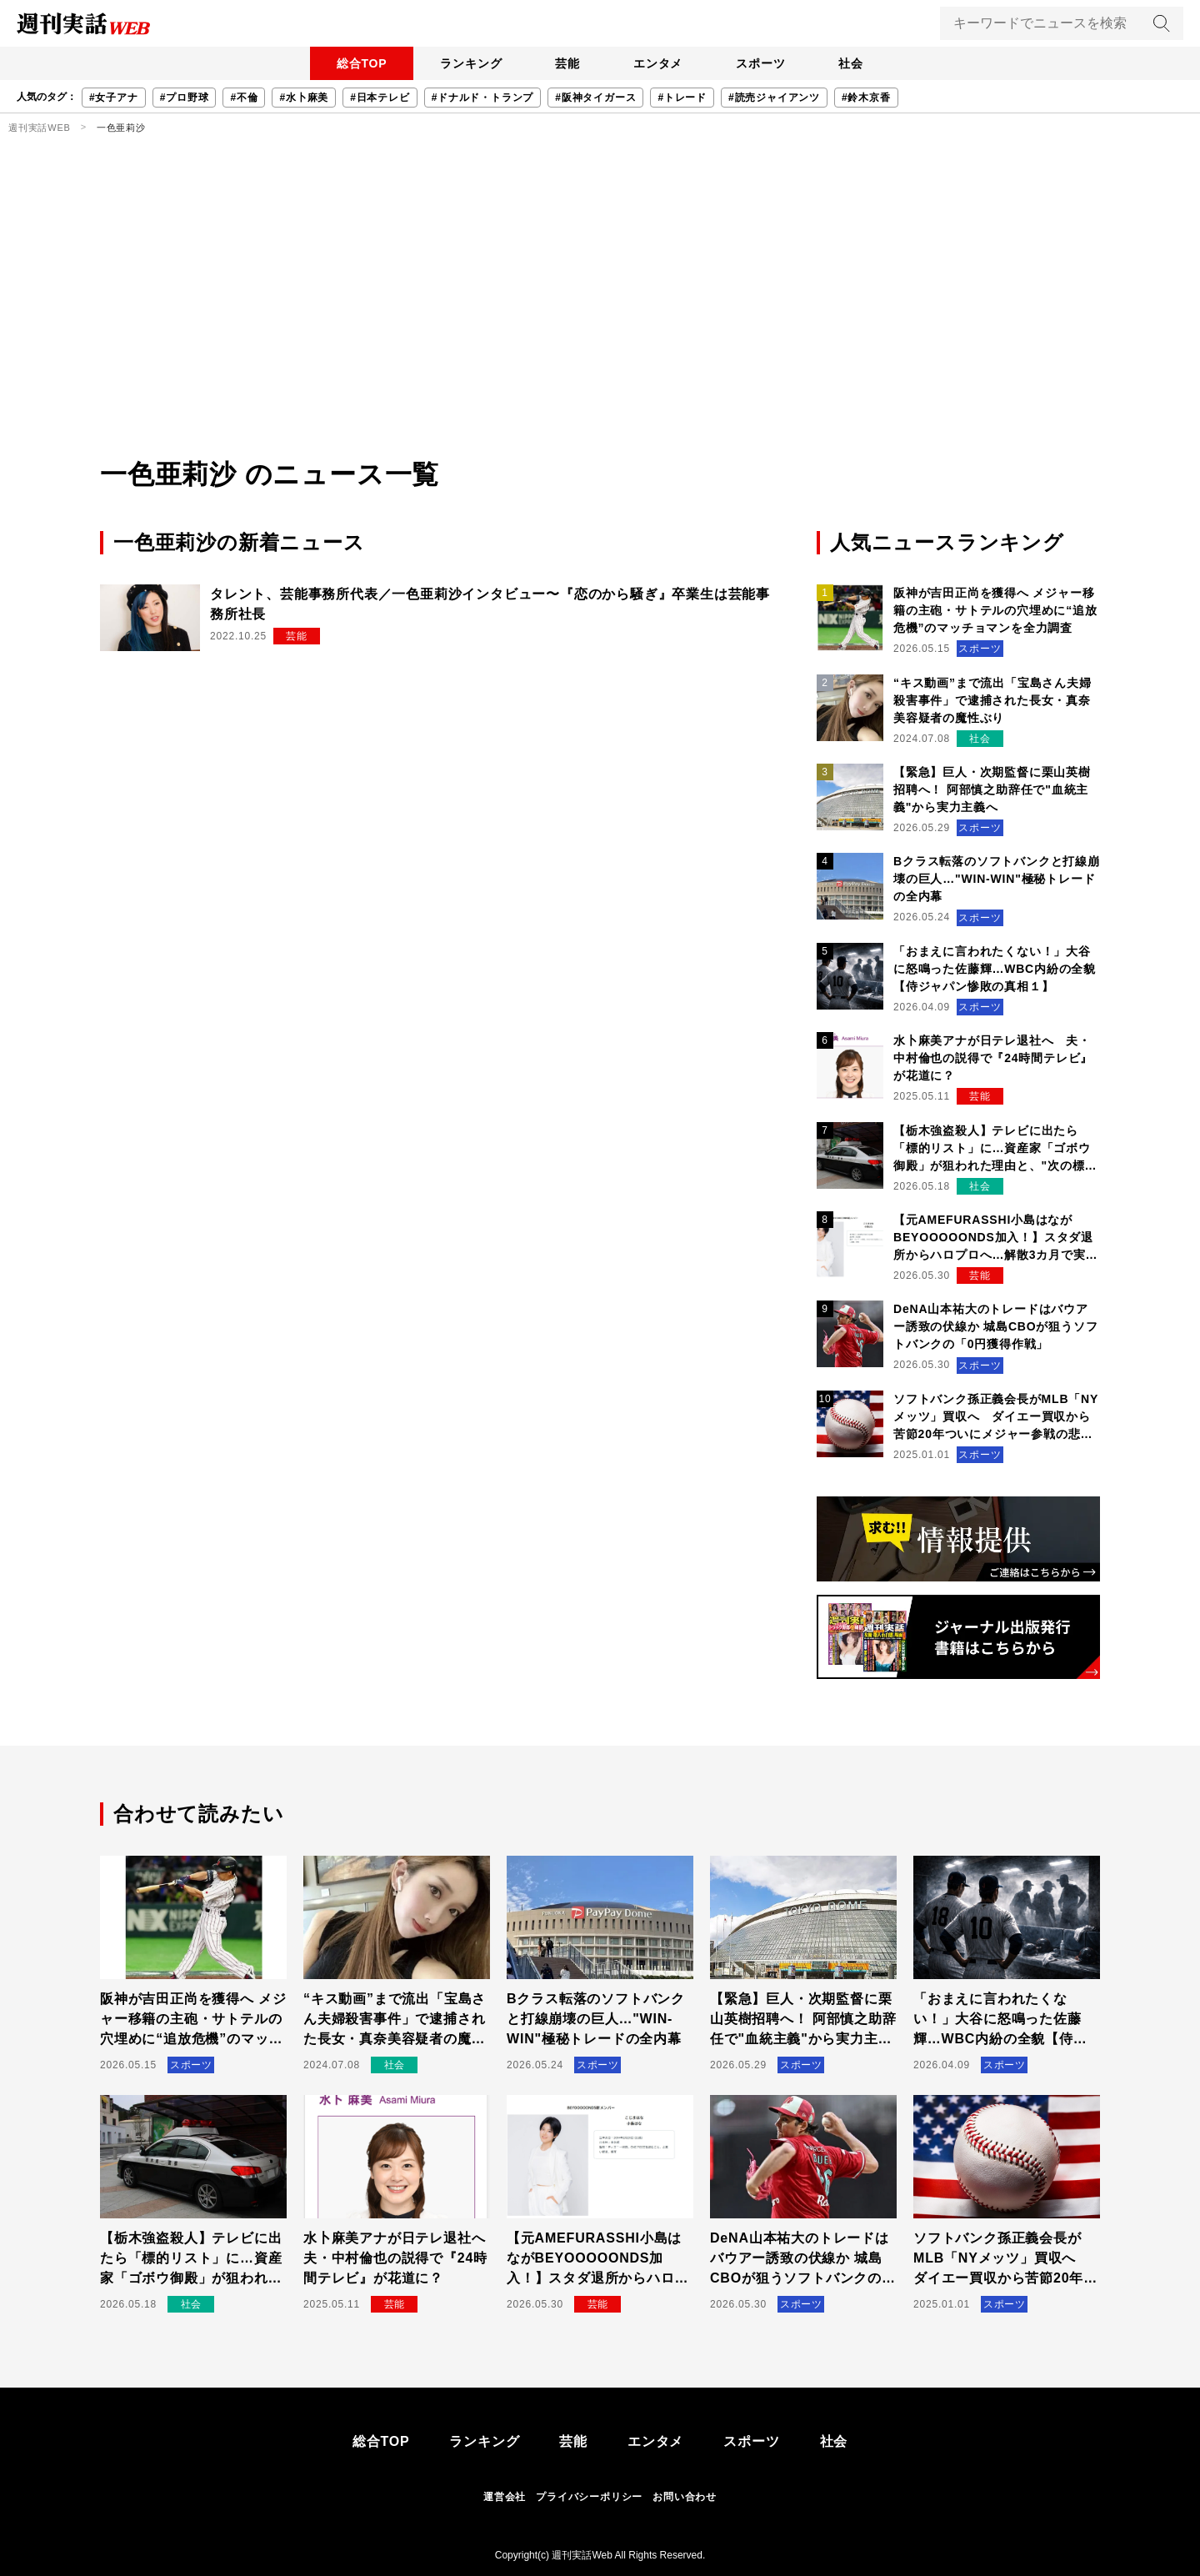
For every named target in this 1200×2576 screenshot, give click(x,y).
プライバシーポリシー (589, 2497)
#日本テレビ (379, 97)
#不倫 (244, 97)
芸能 (567, 63)
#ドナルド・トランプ (483, 97)
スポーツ (760, 63)
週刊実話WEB (39, 128)
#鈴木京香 (866, 97)
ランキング (471, 63)
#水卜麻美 (303, 97)
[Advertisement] (600, 329)
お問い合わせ (684, 2497)
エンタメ (657, 63)
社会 (850, 63)
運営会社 (504, 2497)
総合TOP (362, 63)
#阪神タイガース (595, 97)
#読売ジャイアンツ (774, 97)
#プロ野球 (184, 97)
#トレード (682, 97)
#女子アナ (113, 97)
